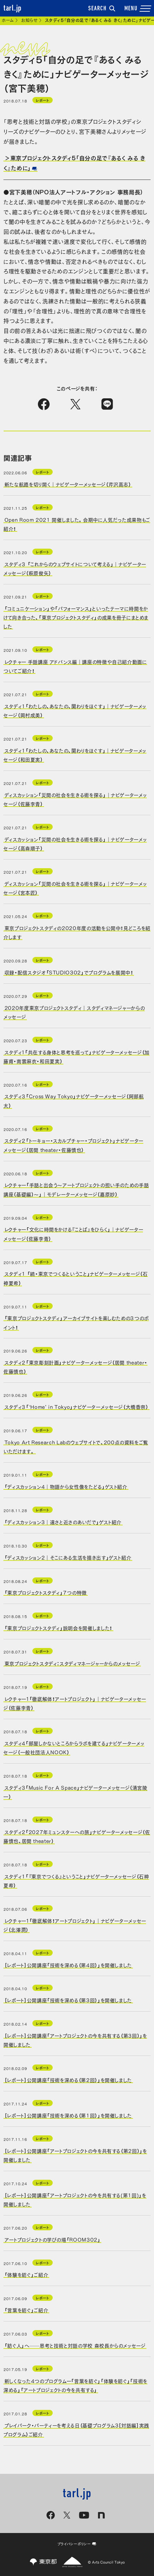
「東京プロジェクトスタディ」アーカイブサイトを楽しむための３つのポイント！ (76, 1322)
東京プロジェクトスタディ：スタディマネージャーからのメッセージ (72, 1663)
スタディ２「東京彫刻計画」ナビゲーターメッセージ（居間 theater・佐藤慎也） (75, 1366)
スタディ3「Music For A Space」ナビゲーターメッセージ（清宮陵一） (75, 1791)
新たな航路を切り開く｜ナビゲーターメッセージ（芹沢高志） (67, 484)
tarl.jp (12, 8)
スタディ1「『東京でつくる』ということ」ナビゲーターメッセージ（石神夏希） (76, 1880)
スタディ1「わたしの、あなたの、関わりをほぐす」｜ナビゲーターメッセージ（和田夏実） (74, 754)
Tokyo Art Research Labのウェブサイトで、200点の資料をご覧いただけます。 (75, 1446)
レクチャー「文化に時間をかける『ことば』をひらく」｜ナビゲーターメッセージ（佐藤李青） (73, 1233)
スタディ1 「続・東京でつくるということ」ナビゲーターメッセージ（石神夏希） (75, 1278)
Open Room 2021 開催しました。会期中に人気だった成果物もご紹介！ (76, 524)
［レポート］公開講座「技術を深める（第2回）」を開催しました (68, 2079)
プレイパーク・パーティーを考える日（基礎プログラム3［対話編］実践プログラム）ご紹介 (76, 2429)
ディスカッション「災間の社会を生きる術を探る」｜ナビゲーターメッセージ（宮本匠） (75, 888)
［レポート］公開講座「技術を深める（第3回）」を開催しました (68, 2000)
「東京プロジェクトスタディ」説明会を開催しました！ (58, 1627)
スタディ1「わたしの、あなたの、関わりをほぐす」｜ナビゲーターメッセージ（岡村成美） (74, 710)
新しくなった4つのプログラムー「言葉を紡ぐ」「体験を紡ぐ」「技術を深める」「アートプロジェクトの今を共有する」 (75, 2384)
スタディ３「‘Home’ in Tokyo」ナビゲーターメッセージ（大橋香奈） (76, 1406)
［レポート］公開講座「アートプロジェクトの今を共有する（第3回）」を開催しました (75, 2039)
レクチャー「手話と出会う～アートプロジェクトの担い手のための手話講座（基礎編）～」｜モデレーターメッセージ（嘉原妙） (76, 1189)
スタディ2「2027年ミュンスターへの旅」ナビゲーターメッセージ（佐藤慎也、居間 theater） (76, 1836)
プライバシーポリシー (77, 2543)
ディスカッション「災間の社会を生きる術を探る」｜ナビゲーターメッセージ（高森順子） (75, 843)
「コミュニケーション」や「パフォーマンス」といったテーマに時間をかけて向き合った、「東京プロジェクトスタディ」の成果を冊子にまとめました (75, 617)
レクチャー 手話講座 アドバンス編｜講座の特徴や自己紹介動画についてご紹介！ (75, 666)
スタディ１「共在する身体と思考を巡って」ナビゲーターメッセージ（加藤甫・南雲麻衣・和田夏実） (76, 1056)
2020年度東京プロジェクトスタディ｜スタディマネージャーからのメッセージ (74, 1011)
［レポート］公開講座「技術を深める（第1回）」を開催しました (68, 2115)
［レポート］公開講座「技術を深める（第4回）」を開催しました (68, 1964)
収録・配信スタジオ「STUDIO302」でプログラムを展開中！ (68, 972)
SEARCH (101, 9)
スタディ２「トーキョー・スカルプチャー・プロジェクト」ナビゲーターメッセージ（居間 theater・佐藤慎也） (73, 1144)
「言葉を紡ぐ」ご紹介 (26, 2310)
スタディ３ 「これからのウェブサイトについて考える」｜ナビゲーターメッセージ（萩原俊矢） (74, 568)
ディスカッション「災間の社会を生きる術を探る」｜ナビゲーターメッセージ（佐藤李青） (75, 799)
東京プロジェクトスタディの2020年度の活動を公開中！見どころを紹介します (77, 932)
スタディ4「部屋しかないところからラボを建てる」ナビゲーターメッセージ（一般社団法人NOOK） (73, 1747)
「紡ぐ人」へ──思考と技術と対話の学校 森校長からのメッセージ (75, 2345)
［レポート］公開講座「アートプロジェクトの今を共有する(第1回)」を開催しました (74, 2199)
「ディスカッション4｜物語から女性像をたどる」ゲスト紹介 (65, 1486)
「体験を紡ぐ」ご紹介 (26, 2274)
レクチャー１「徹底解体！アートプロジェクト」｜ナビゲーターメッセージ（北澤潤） (74, 1924)
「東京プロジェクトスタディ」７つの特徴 (45, 1592)
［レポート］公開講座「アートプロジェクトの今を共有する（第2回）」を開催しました (75, 2154)
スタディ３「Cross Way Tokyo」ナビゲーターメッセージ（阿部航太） (73, 1100)
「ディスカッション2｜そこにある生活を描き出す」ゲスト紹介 (68, 1557)
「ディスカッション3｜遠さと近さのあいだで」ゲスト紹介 (63, 1522)
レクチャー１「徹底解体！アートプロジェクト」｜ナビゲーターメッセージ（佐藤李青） (74, 1702)
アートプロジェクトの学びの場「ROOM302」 (52, 2239)
